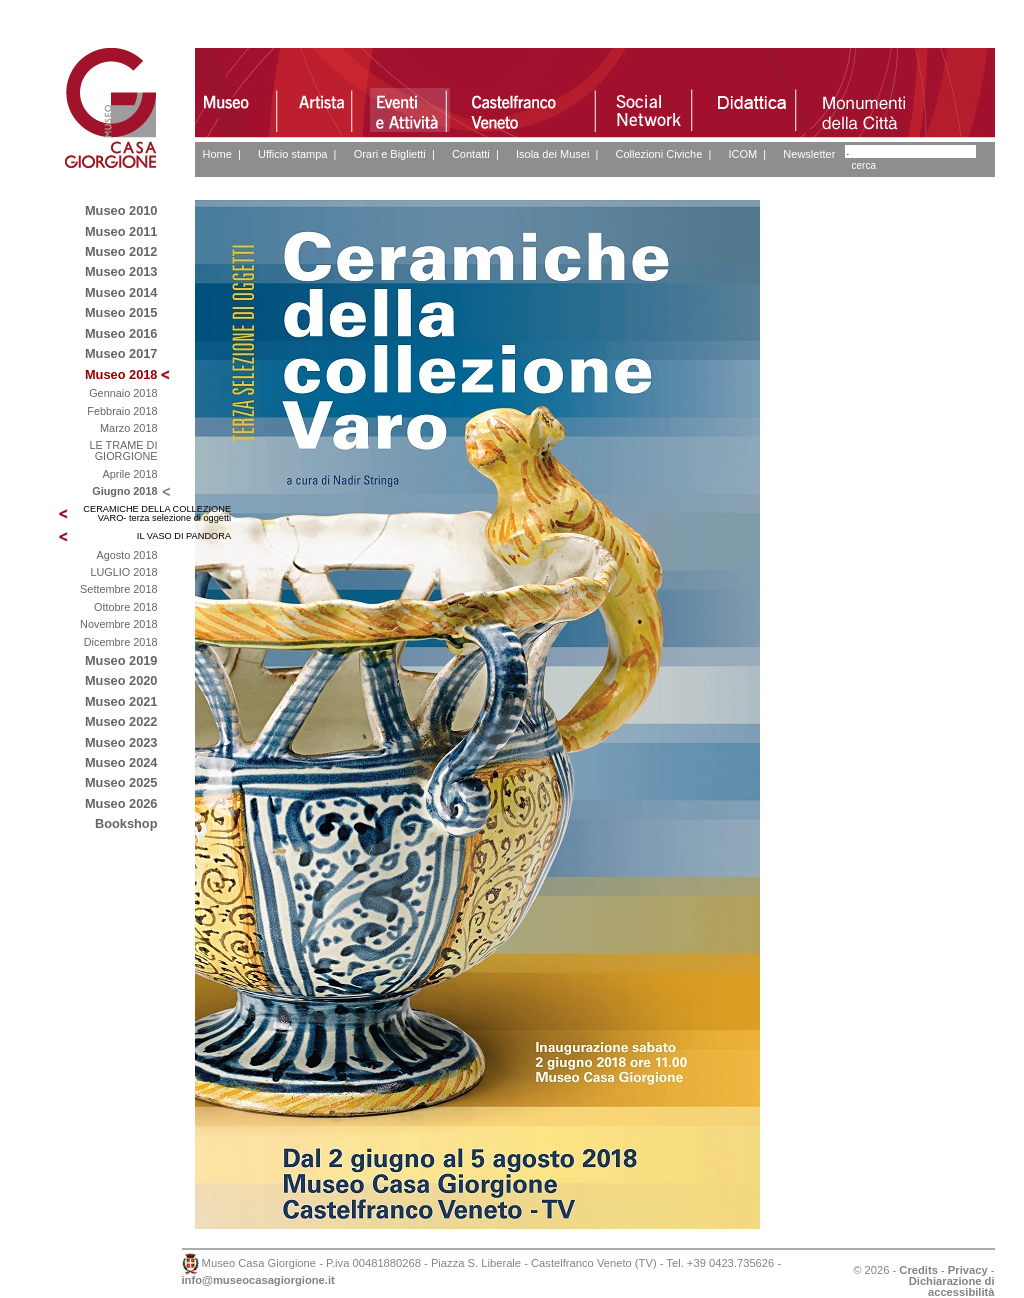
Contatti (471, 154)
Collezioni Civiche (658, 154)
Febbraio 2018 (122, 411)
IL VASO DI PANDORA (184, 536)
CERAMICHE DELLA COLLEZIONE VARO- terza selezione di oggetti (157, 513)
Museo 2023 (121, 742)
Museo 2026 (121, 803)
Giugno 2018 (124, 491)
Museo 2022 (121, 721)
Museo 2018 (121, 374)
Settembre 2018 (118, 589)
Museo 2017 (121, 353)
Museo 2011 (121, 231)
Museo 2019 (121, 660)
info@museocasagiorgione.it (258, 1280)
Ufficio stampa (293, 154)
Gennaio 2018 (123, 393)
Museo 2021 (121, 701)
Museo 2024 (121, 762)
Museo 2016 (121, 333)
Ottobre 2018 (125, 607)
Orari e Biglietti (390, 154)
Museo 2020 (121, 680)
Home (217, 154)
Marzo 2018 (128, 428)
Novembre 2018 (118, 624)
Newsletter (809, 154)
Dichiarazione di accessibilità (952, 1286)
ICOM (742, 154)
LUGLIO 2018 (123, 572)
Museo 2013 (121, 271)
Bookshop (126, 823)
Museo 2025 (121, 782)
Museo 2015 (121, 312)
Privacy (968, 1270)
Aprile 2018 (129, 474)
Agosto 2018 (126, 555)
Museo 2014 (121, 292)
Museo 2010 (121, 210)
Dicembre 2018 (121, 642)
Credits (918, 1270)
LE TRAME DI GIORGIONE (123, 450)
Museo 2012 (121, 251)
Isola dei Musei (552, 154)
